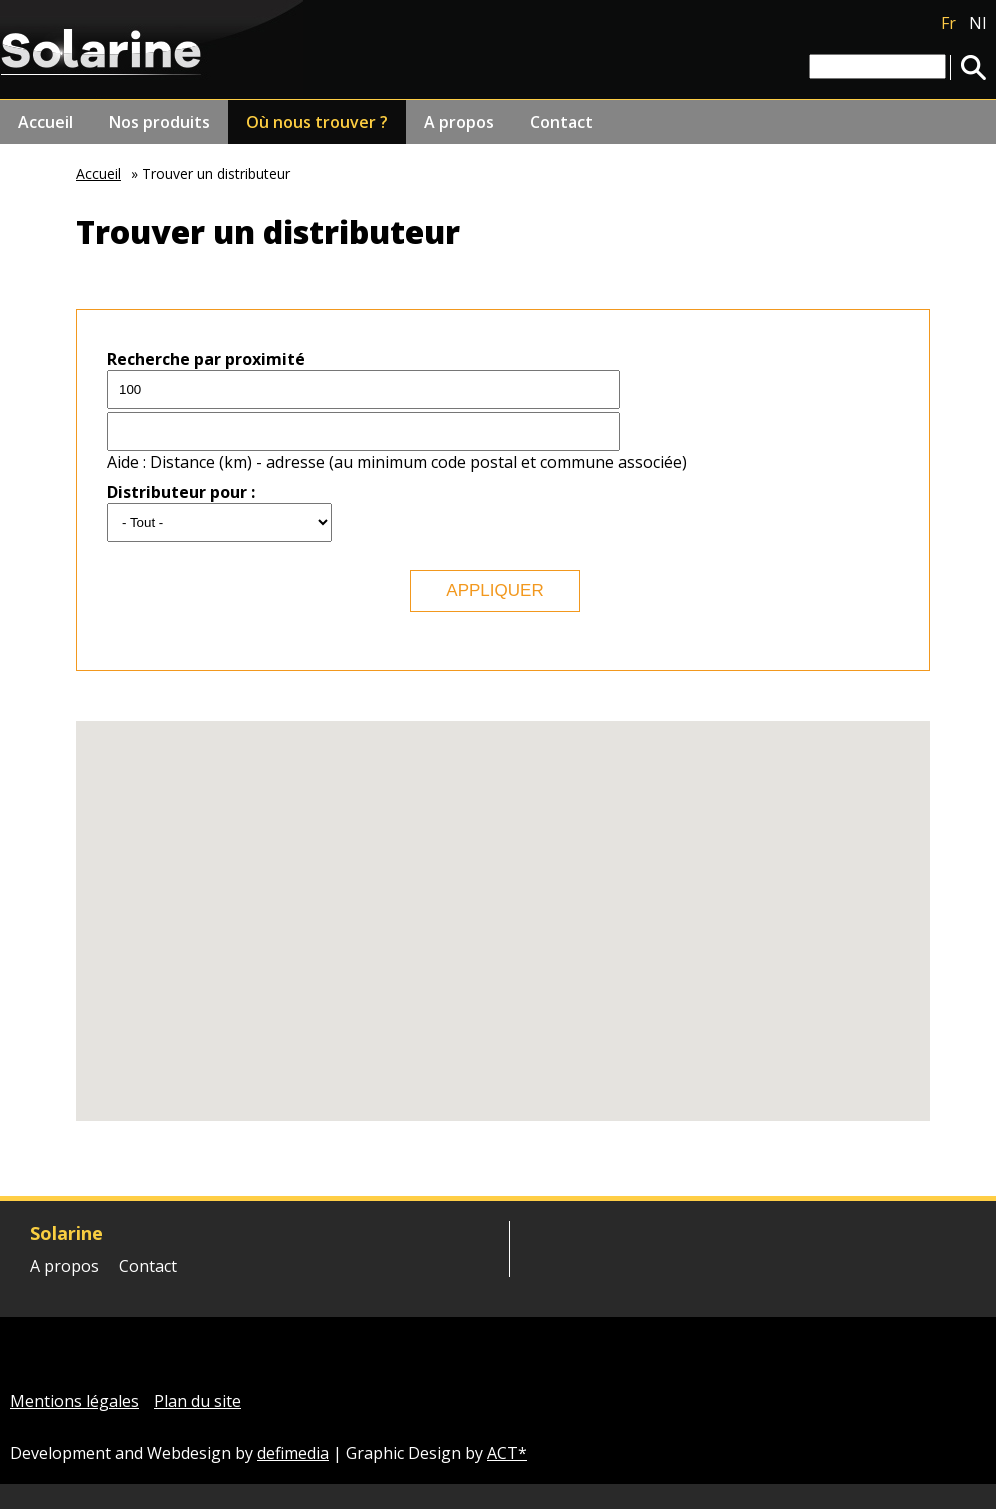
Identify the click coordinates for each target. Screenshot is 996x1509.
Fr (948, 23)
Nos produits (159, 122)
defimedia (293, 1453)
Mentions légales (74, 1401)
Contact (561, 122)
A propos (459, 122)
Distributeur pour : (181, 492)
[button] (697, 802)
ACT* (507, 1453)
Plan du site (197, 1401)
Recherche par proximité (206, 359)
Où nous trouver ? (317, 122)
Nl (977, 23)
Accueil (45, 122)
